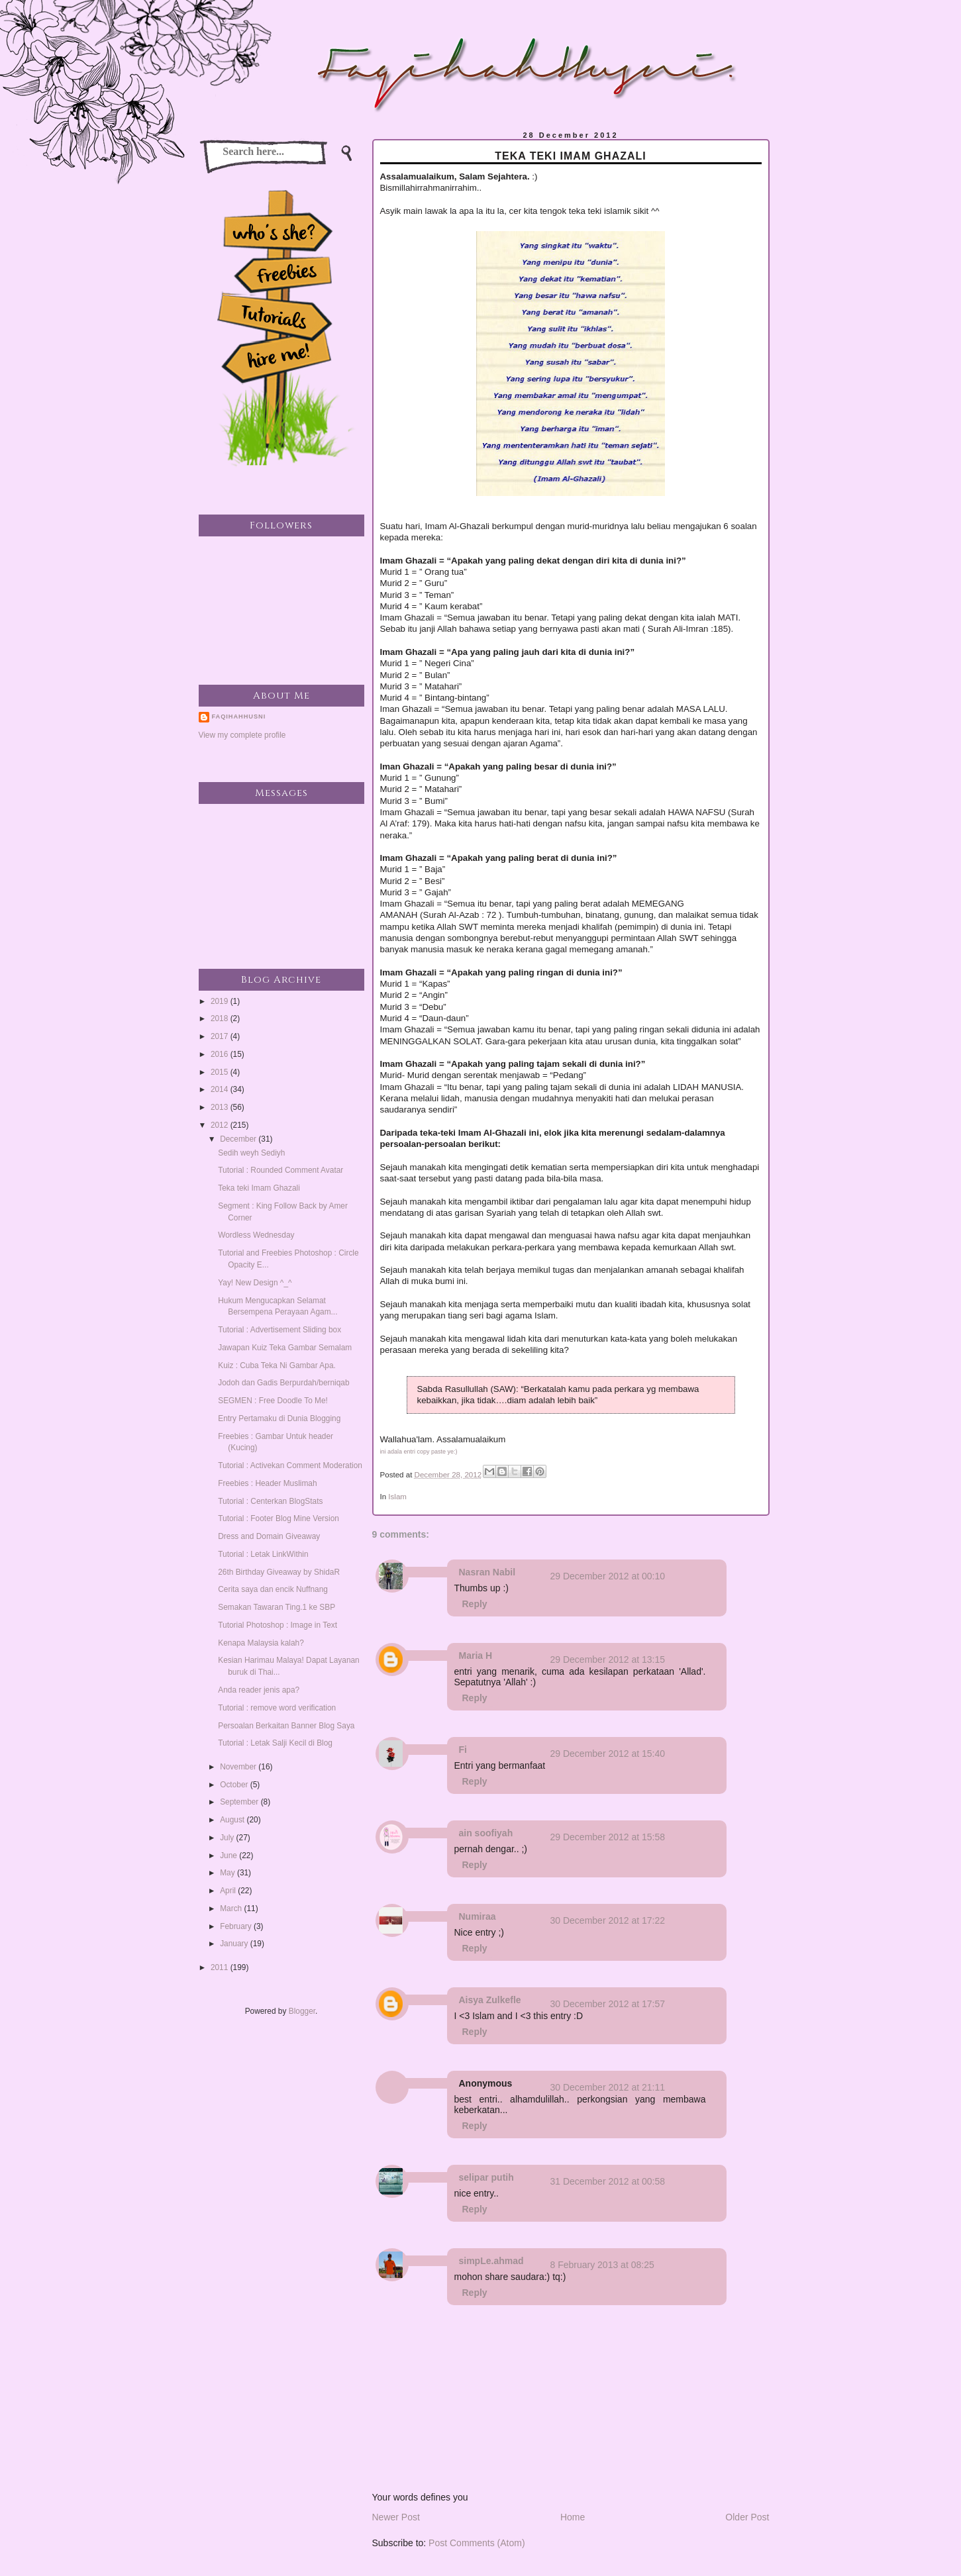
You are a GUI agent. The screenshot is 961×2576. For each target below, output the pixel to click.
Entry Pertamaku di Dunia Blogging (279, 1418)
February (237, 1926)
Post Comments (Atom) (477, 2543)
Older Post (747, 2517)
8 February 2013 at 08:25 (602, 2264)
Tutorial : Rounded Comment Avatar (280, 1170)
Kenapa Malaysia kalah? (261, 1643)
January (235, 1943)
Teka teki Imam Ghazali (259, 1188)
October (235, 1784)
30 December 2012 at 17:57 (608, 2004)
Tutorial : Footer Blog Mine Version (278, 1518)
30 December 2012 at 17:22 (608, 1920)
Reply (474, 1604)
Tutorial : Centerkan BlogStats (270, 1501)
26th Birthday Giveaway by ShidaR (279, 1572)
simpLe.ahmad (491, 2260)
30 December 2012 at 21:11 (608, 2087)
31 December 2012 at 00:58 (608, 2181)
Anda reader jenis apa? (258, 1690)
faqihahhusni (239, 716)
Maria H (476, 1655)
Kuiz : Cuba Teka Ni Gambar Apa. (277, 1365)
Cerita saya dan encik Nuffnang (273, 1589)
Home (572, 2517)
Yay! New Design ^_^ (254, 1282)
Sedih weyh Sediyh (251, 1153)
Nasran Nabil (487, 1572)
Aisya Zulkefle (490, 2000)
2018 (220, 1018)
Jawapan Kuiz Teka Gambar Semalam (285, 1347)
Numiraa (477, 1916)
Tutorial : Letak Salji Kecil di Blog (275, 1743)
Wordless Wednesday (256, 1235)
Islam (397, 1497)
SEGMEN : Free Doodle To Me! (273, 1400)
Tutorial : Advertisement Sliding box (279, 1329)
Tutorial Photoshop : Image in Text (277, 1625)
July (228, 1837)
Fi (463, 1749)
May (228, 1872)
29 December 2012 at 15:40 (608, 1753)
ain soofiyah (486, 1833)
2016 (220, 1054)
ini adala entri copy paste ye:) (419, 1451)
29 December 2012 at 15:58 (608, 1837)
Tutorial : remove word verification (277, 1707)
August (233, 1819)
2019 (220, 1001)
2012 (220, 1125)
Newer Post (396, 2517)
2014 (220, 1089)
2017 (220, 1036)
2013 (220, 1107)
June (229, 1855)
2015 (220, 1072)
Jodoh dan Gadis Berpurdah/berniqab (283, 1382)
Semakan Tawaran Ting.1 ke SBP (276, 1607)
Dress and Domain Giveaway (269, 1536)
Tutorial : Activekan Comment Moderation (290, 1465)
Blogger (302, 2011)
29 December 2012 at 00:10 (608, 1576)
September (240, 1802)
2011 (220, 1967)
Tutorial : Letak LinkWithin (263, 1554)
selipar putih (486, 2177)
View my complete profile (242, 735)
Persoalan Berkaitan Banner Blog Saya (286, 1725)
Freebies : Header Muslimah (267, 1483)
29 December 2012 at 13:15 (608, 1659)
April (229, 1890)
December (239, 1139)
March (232, 1908)
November (239, 1766)
